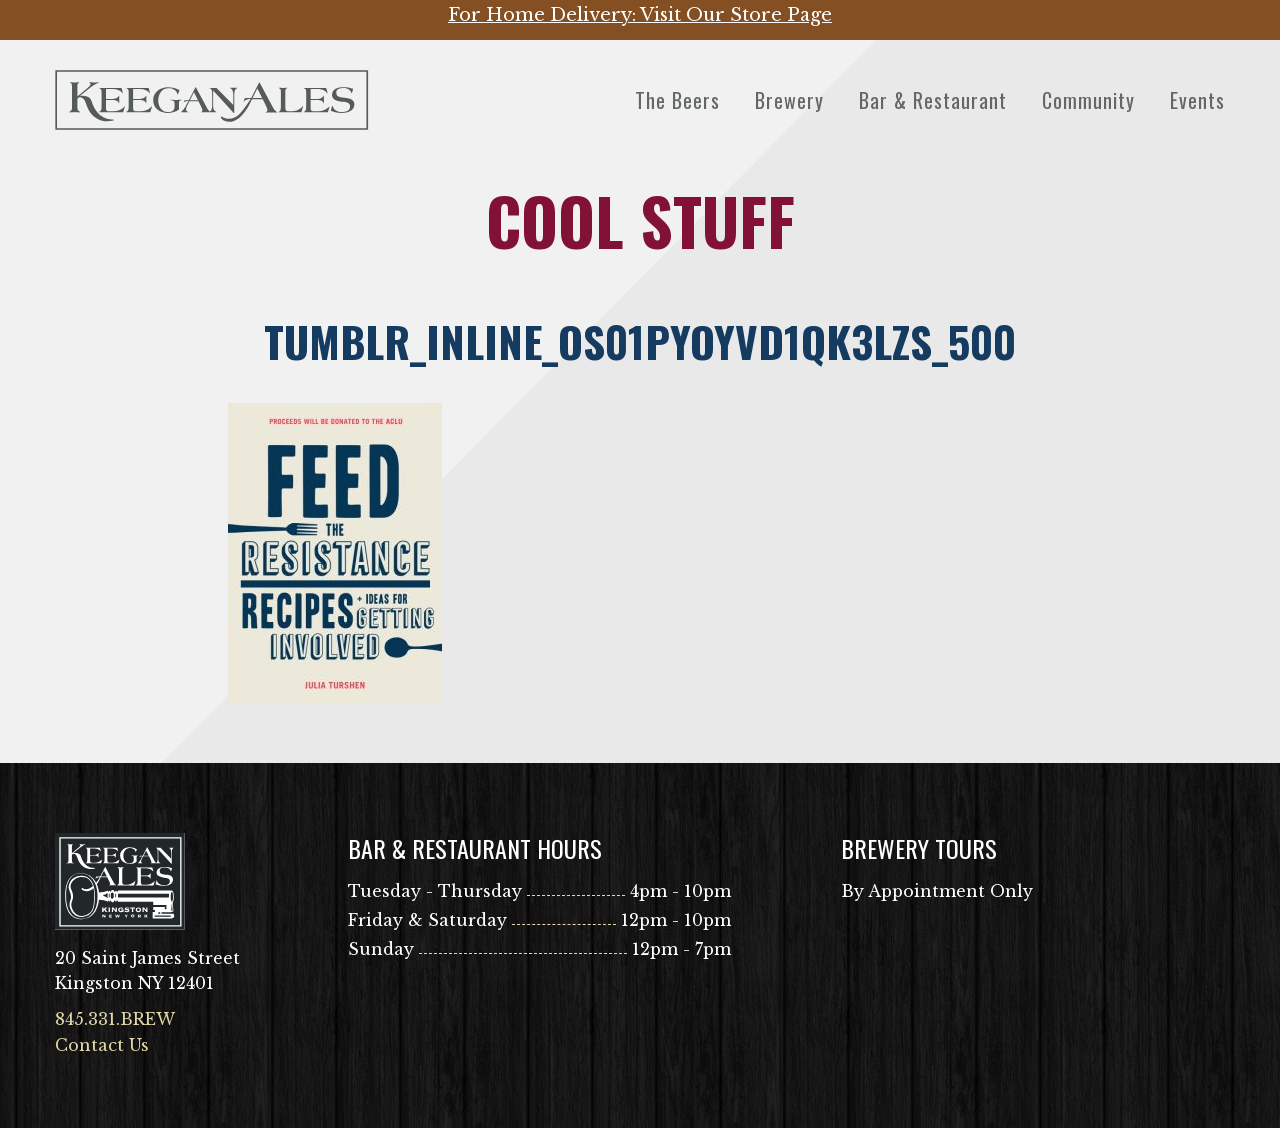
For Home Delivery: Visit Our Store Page (640, 15)
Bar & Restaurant (933, 100)
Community (1088, 100)
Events (1197, 100)
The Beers (677, 100)
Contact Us (102, 1045)
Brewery (789, 100)
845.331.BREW (115, 1019)
